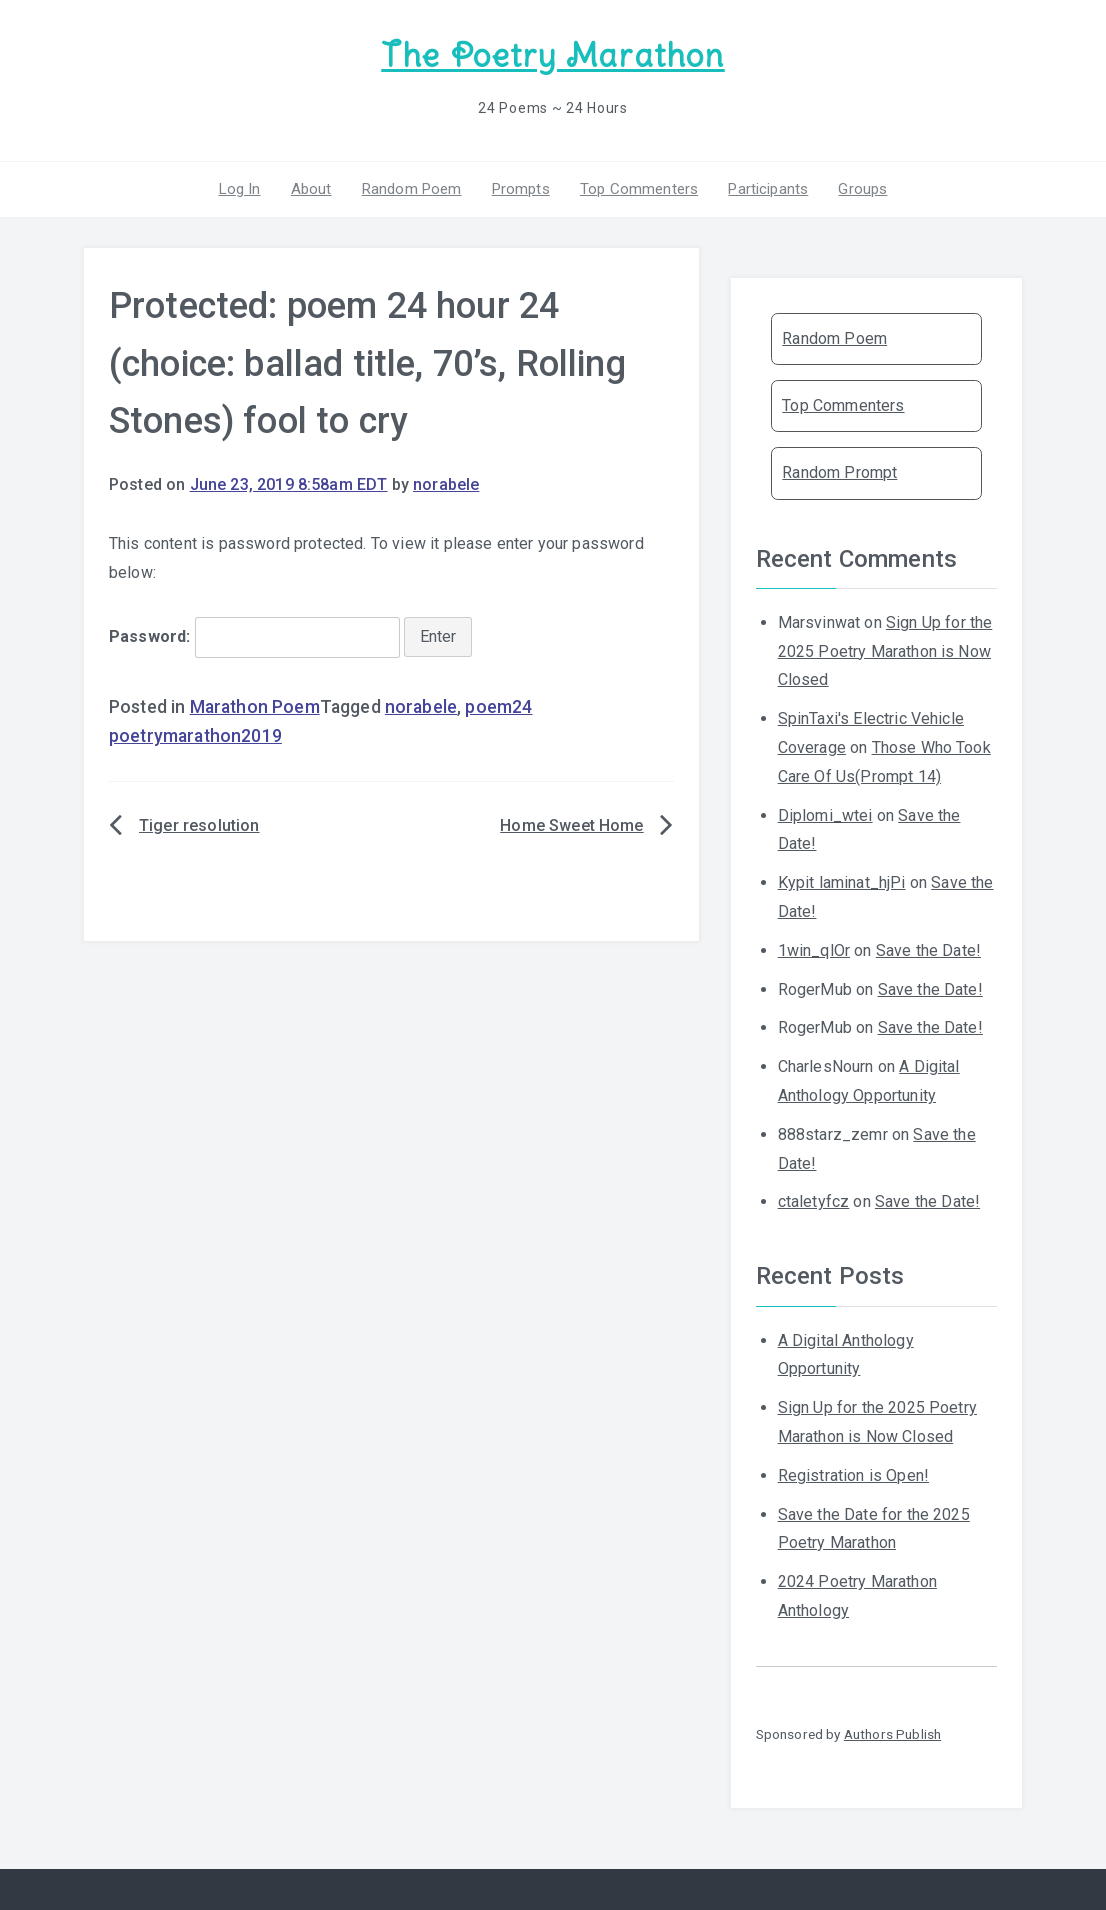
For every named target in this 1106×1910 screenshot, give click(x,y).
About (311, 189)
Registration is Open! (853, 1475)
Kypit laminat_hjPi (842, 882)
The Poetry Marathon (552, 55)
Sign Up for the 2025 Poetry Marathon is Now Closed (885, 651)
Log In (240, 189)
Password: (254, 637)
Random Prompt (839, 472)
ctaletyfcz (814, 1201)
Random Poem (412, 189)
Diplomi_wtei (825, 815)
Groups (862, 189)
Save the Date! (928, 950)
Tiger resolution (199, 825)
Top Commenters (639, 189)
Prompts (521, 189)
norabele (446, 484)
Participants (768, 189)
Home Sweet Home (571, 825)
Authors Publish (892, 1734)
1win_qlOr (814, 950)
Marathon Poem (255, 707)
